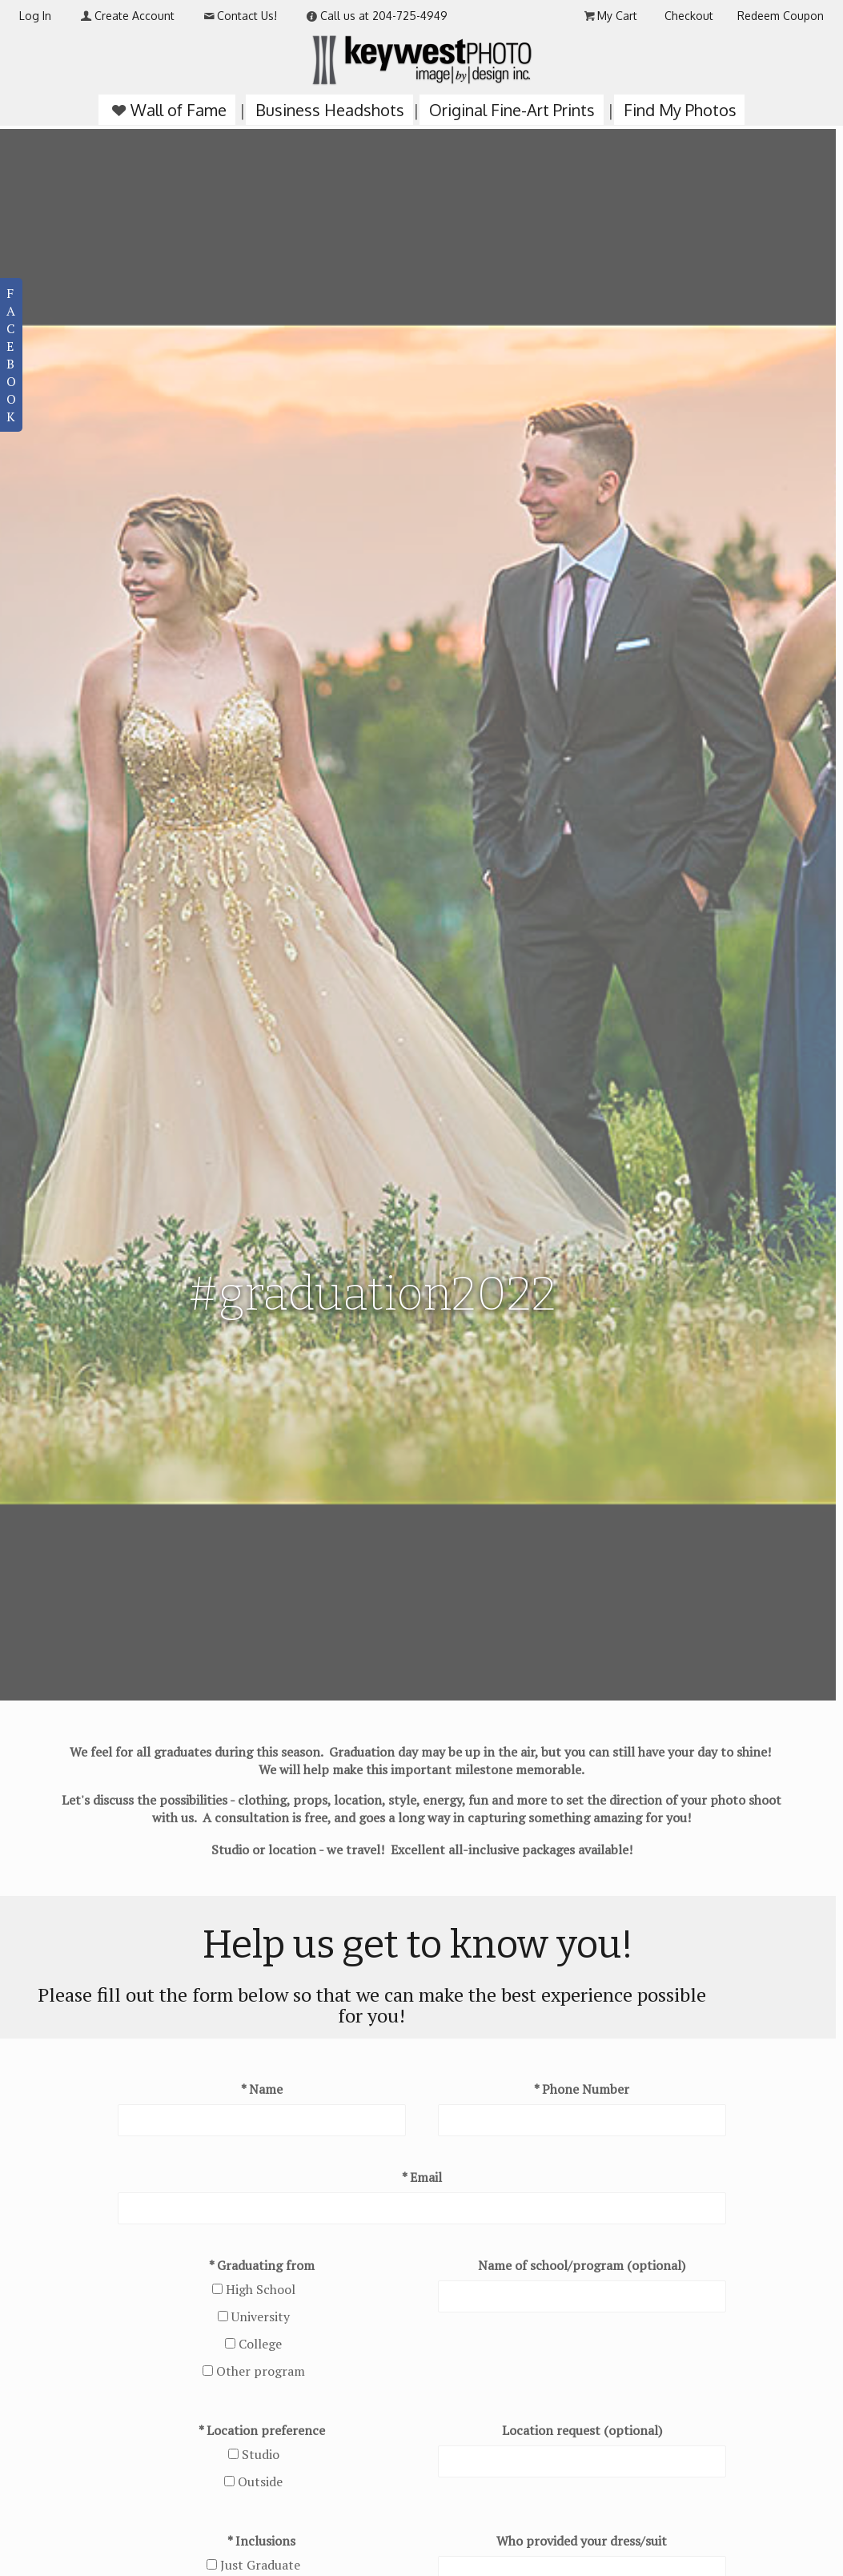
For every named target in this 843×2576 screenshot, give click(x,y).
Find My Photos (680, 109)
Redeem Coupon (780, 15)
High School (260, 2289)
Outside (260, 2481)
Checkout (688, 15)
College (260, 2344)
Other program (260, 2371)
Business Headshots (329, 109)
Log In (35, 15)
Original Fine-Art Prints (512, 109)
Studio (260, 2454)
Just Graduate (260, 2565)
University (260, 2316)
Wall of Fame (167, 109)
